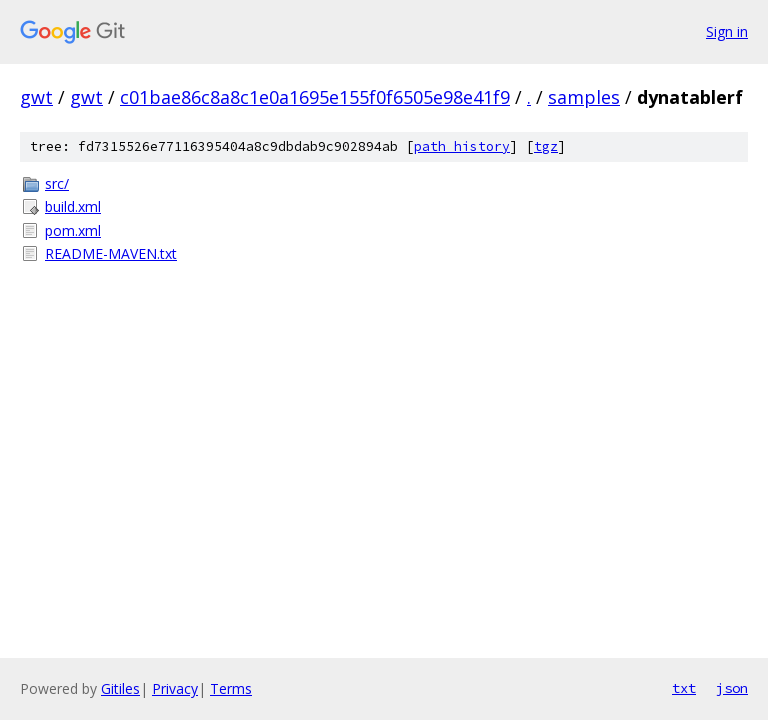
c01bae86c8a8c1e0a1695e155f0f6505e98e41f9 (315, 97)
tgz (546, 146)
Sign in (727, 31)
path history (462, 146)
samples (584, 97)
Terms (231, 688)
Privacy (175, 688)
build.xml (73, 206)
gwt (36, 97)
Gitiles (120, 688)
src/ (57, 183)
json (732, 688)
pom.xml (73, 230)
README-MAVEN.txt (111, 253)
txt (684, 688)
